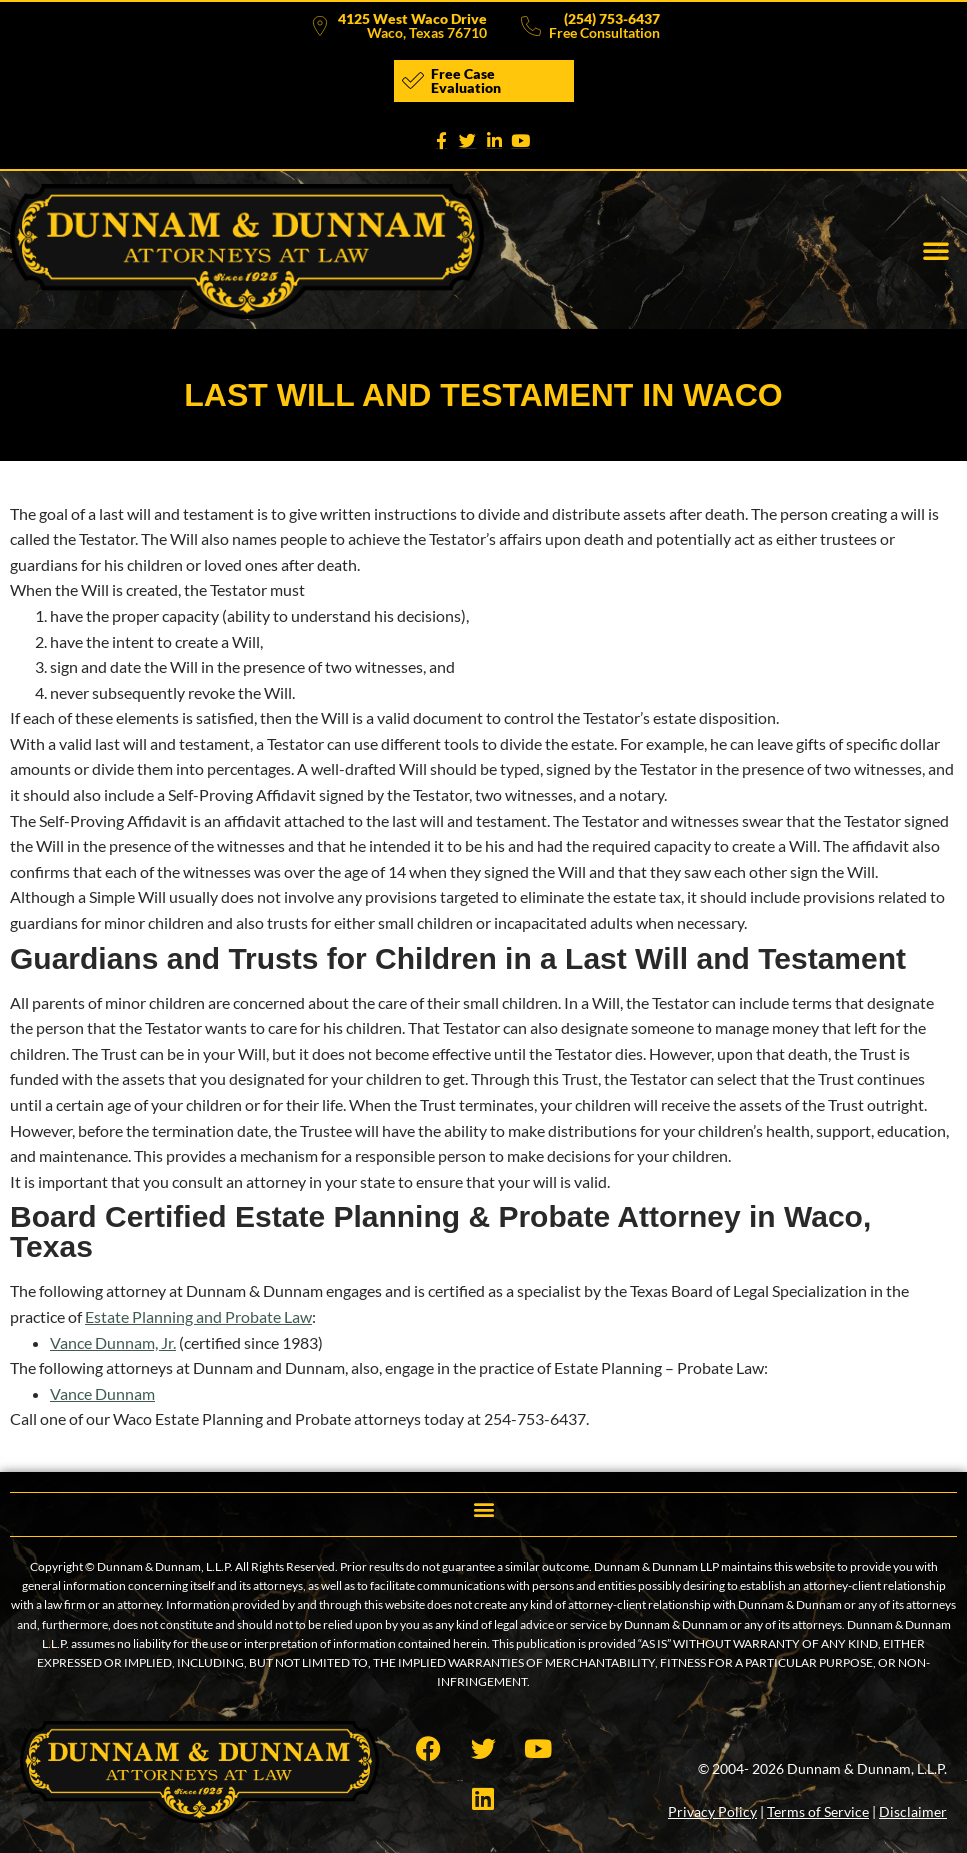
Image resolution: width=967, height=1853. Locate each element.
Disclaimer (913, 1811)
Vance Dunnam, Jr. (113, 1342)
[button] (936, 250)
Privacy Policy (712, 1811)
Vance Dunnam (102, 1393)
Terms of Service (818, 1811)
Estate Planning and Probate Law (198, 1316)
